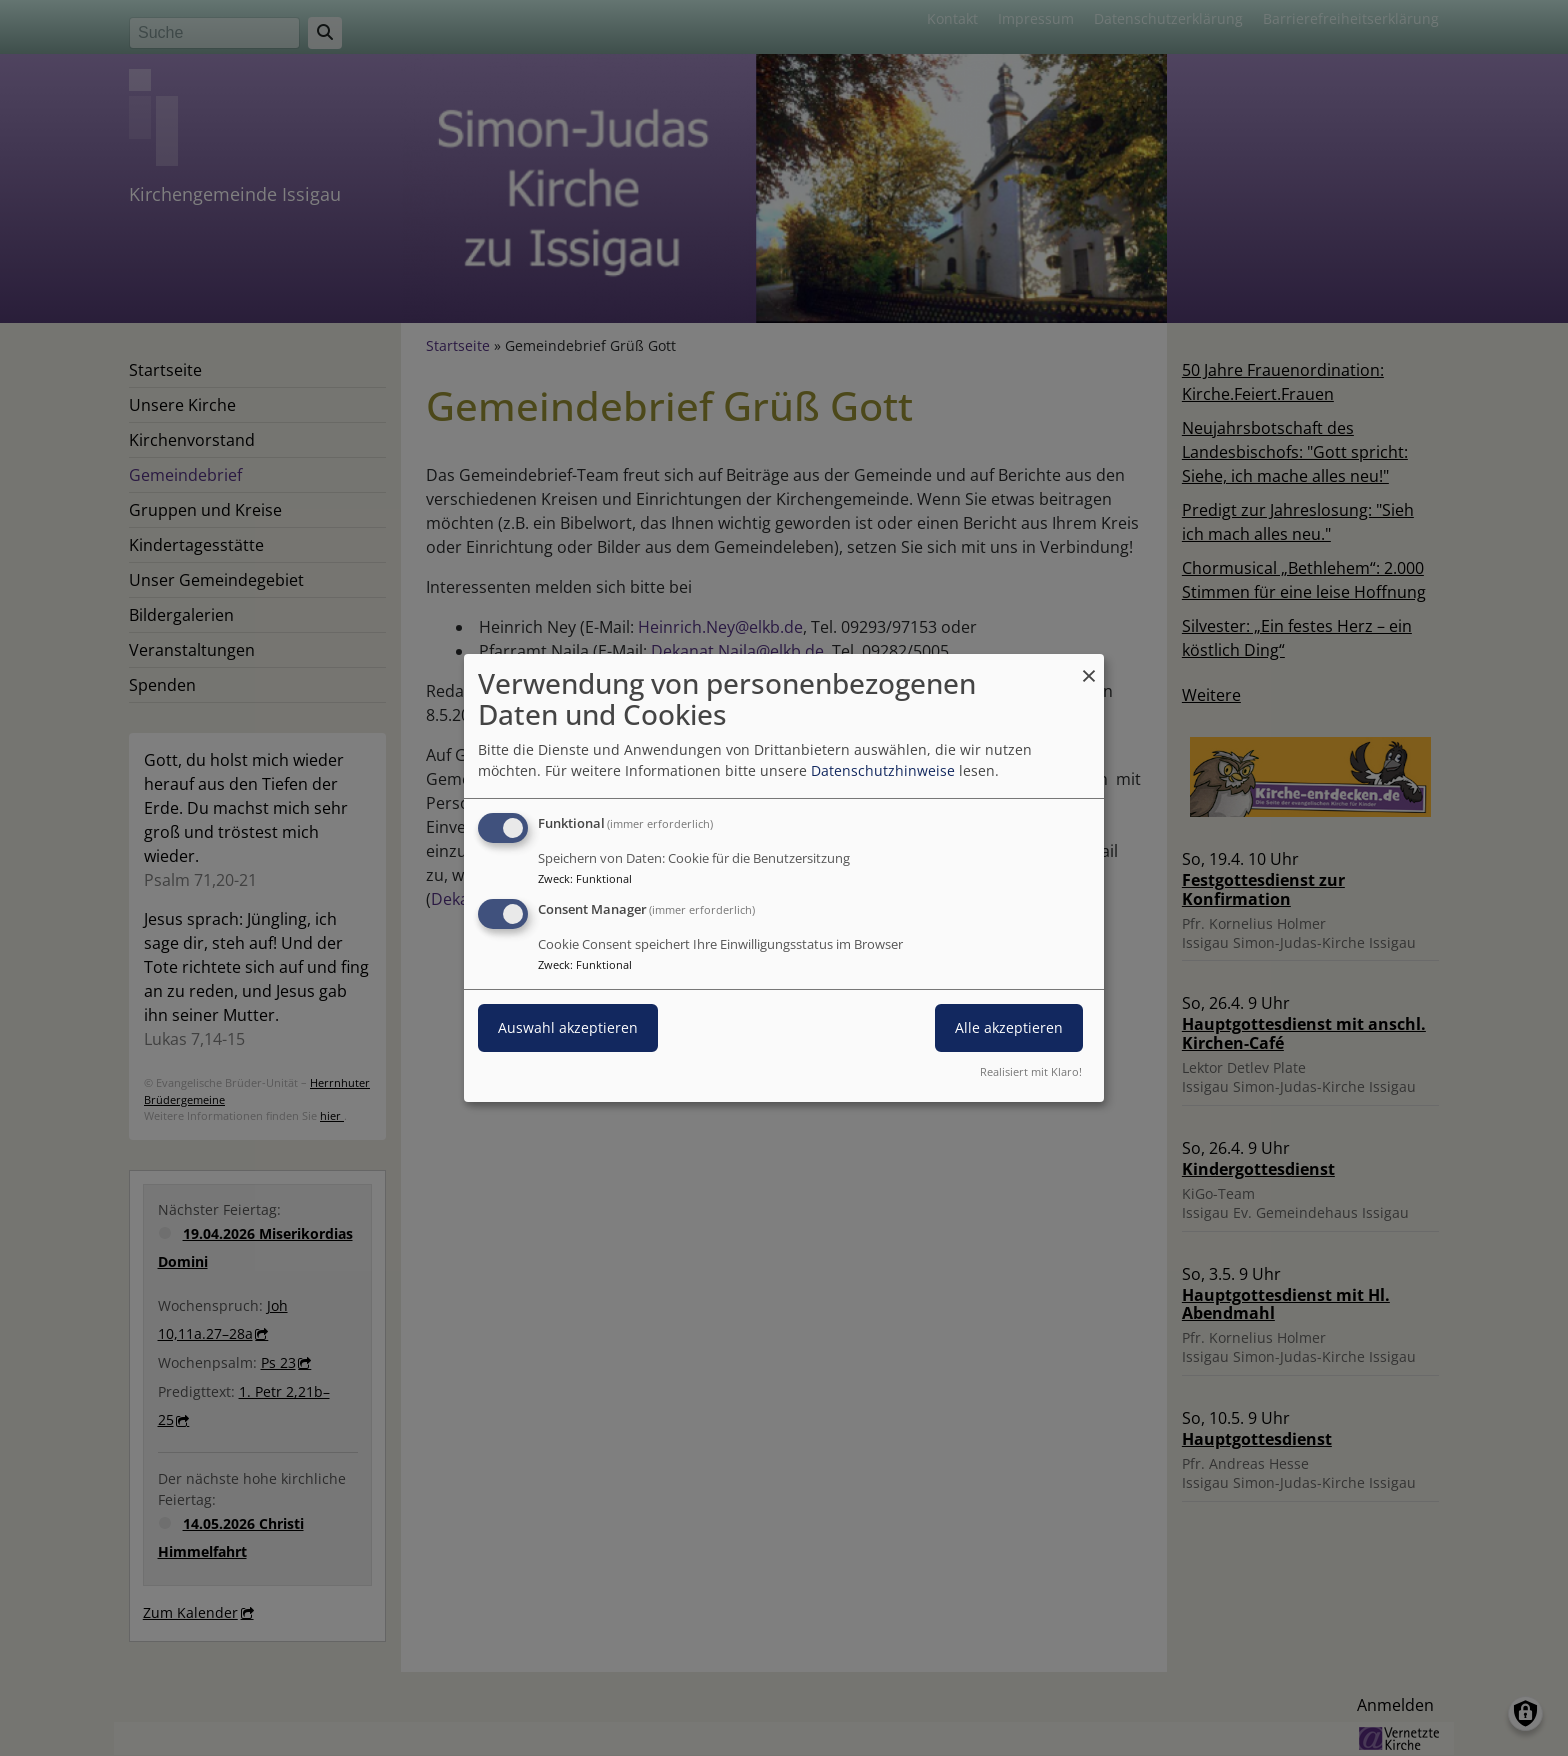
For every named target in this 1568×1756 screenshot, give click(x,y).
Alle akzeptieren (1009, 1027)
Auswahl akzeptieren (568, 1027)
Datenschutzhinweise (883, 770)
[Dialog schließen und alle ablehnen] (1089, 666)
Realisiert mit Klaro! (1031, 1071)
